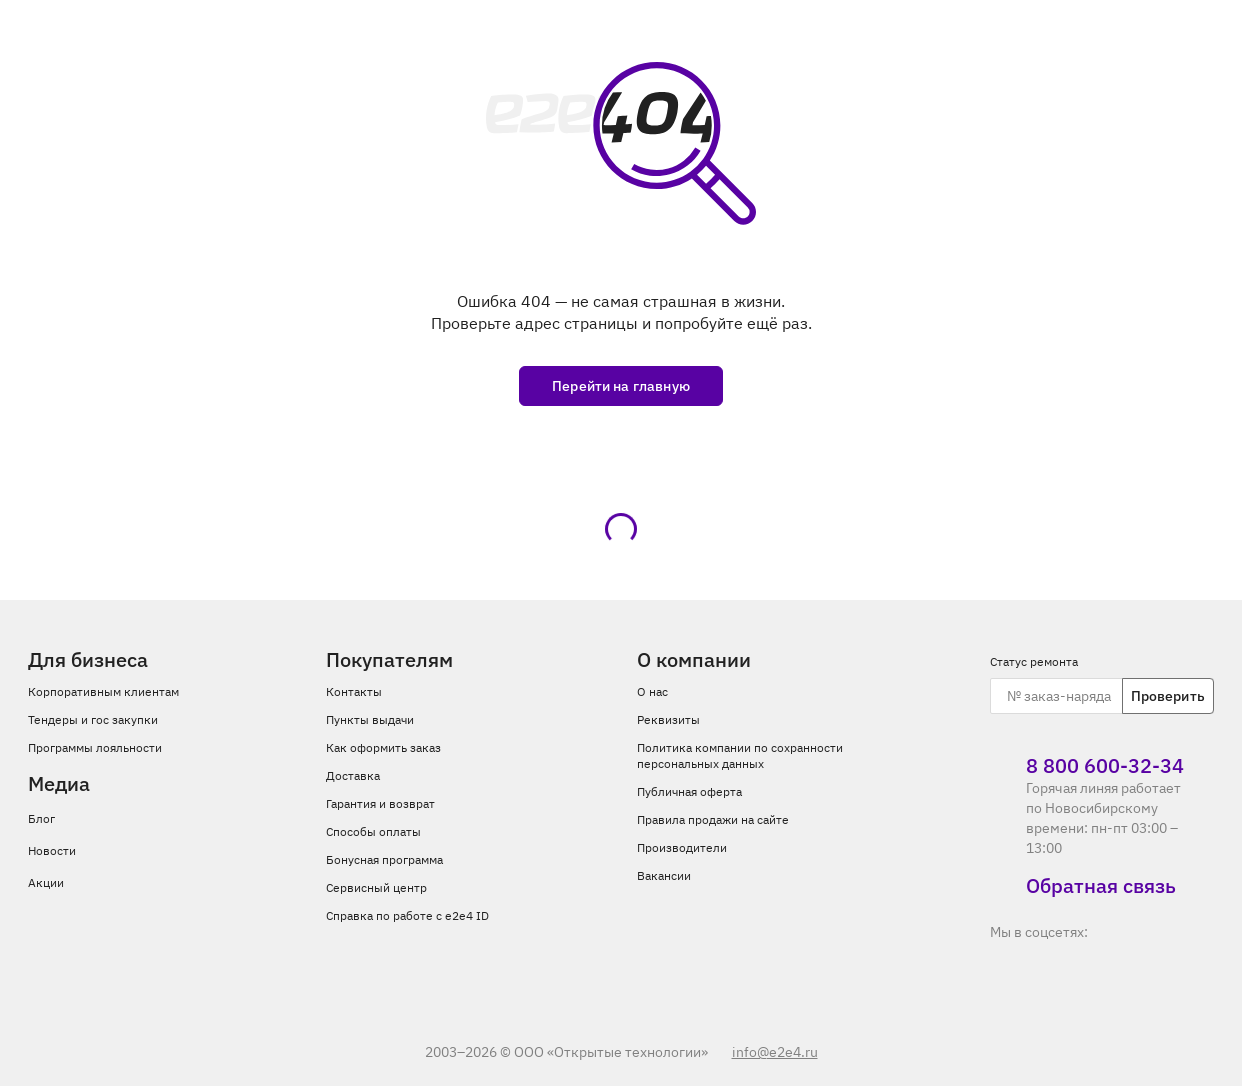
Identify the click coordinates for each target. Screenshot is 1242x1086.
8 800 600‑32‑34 (1087, 766)
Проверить (1168, 696)
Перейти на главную (621, 386)
